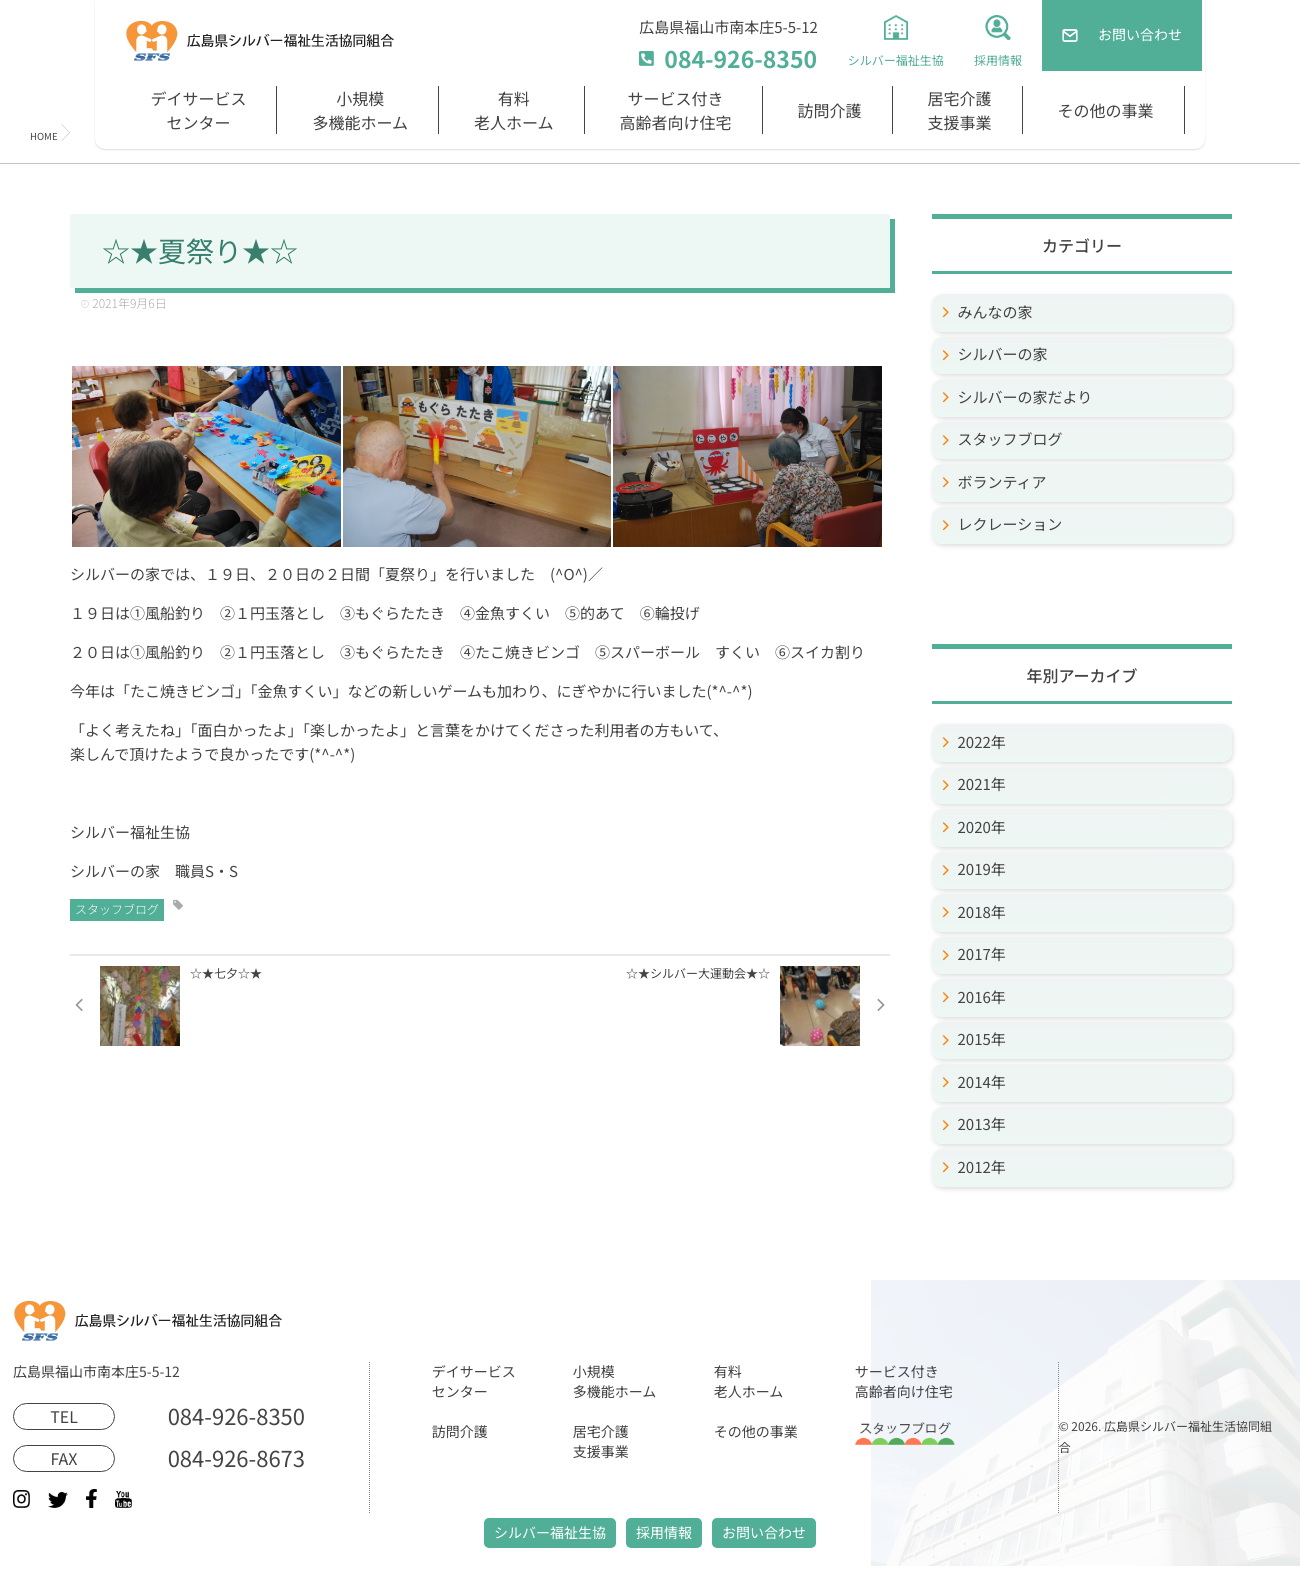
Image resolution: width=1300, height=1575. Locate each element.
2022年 (982, 742)
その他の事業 (1106, 110)
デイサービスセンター (198, 110)
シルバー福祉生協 (550, 1533)
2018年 (982, 912)
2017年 (982, 954)
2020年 (982, 827)
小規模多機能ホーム (360, 110)
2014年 (982, 1082)
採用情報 (664, 1533)
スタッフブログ (117, 909)
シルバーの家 (1003, 354)
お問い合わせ (764, 1533)
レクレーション (1010, 524)
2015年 (982, 1039)
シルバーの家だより (1025, 397)
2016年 (982, 997)
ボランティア (1002, 482)
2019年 (982, 869)
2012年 (982, 1167)
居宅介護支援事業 (960, 110)
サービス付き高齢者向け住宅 (676, 110)
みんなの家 (995, 312)
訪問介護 (830, 110)
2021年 (982, 784)
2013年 (982, 1124)
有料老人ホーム (514, 110)
